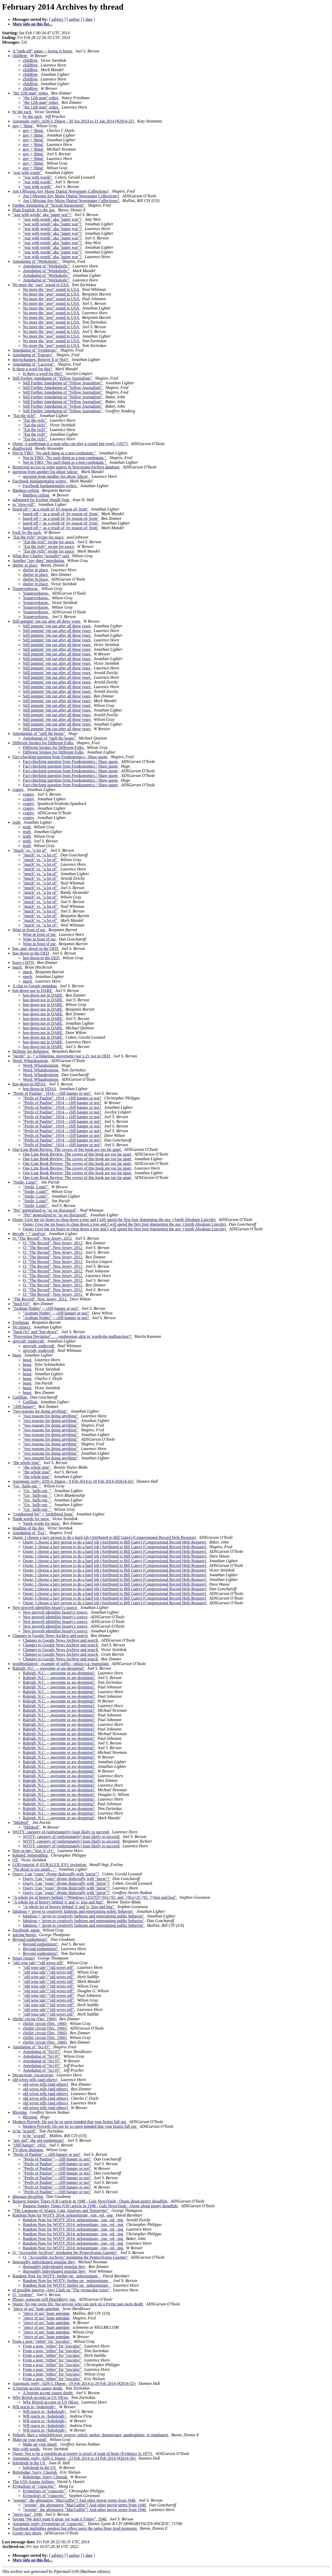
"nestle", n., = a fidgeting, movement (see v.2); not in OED (61, 1056)
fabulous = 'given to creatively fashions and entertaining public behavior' (73, 1911)
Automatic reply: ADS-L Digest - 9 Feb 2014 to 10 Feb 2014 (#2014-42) (73, 1481)
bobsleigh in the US (29, 2463)
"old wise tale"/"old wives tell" (38, 1963)
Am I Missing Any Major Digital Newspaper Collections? (61, 191)
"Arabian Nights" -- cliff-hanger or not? (45, 1308)
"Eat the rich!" (24, 415)
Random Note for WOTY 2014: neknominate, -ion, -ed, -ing (63, 2215)
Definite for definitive (31, 1051)
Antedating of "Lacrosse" (34, 364)
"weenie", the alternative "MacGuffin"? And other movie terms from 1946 (74, 2500)
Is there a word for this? (32, 369)
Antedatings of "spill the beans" (39, 733)
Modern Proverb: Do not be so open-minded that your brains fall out (69, 2121)
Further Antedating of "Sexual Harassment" (49, 205)
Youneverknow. (25, 588)
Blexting (20, 2112)
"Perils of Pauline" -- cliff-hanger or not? (46, 2154)
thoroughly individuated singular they (44, 2262)
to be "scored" (24, 2131)
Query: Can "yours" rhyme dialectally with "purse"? (56, 1874)
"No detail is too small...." (34, 1869)
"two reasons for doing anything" (40, 1411)
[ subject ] (57, 19)
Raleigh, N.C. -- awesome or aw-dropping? (48, 1668)
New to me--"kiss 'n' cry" (33, 1850)
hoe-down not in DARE (32, 990)
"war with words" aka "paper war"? (42, 214)
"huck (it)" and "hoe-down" (35, 1332)
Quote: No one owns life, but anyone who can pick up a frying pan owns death (78, 2304)
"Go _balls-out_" (27, 1486)
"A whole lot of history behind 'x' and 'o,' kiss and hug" (58, 1902)
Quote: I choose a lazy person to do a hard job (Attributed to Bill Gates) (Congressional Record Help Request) (104, 1537)
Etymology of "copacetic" (34, 2486)
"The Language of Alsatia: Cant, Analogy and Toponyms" (60, 2210)
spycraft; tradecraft (28, 1341)
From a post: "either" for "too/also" (42, 2341)
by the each (22, 112)
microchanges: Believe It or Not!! (41, 359)
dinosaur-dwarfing (28, 2196)
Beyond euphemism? (30, 1939)
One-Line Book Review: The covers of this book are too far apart (67, 1149)
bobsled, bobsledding (30, 1855)
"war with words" (27, 172)
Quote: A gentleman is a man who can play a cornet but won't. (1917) (70, 443)
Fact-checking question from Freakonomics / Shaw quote (60, 757)
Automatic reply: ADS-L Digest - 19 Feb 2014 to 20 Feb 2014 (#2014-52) (74, 2383)
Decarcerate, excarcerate (33, 2075)
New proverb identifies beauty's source (45, 1607)
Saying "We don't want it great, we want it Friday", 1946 (59, 2519)
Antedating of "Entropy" (33, 355)
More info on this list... (32, 24)
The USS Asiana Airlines (33, 2481)
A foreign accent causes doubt (37, 2388)
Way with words (26, 2449)
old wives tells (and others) (35, 2079)
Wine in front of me (29, 930)
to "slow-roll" (24, 504)
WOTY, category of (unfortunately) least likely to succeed (61, 1832)
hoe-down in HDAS (29, 1084)
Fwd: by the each (27, 532)
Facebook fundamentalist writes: (40, 481)
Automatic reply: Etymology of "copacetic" (49, 2523)
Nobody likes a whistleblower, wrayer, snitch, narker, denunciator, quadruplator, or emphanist (90, 2435)
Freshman (21, 1322)
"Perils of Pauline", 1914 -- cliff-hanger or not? (52, 1093)
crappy (18, 789)
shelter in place (25, 565)
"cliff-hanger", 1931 (29, 2145)
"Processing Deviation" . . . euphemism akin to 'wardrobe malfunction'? (72, 1336)
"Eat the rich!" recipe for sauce (38, 537)
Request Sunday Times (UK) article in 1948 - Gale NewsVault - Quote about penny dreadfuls (90, 2201)
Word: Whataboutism (30, 1060)
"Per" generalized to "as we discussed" (45, 1210)
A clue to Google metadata (35, 986)
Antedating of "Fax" (29, 1533)
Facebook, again (26, 1930)
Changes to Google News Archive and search (50, 1635)
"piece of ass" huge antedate (36, 2308)
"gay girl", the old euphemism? (38, 2140)
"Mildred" (21, 1822)
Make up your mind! (30, 2439)
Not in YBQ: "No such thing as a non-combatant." (54, 453)
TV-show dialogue (28, 2150)
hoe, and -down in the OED (35, 948)
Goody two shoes (27, 2533)
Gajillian (20, 1397)
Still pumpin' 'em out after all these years (46, 621)
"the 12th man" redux (30, 93)
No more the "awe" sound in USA (41, 285)
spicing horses (24, 1935)
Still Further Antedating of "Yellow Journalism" (52, 378)
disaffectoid (22, 448)
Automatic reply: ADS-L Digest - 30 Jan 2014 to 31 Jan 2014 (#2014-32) (73, 121)
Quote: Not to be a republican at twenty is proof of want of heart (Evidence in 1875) (82, 2453)
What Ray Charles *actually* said (41, 556)
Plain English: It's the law (34, 210)
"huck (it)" (21, 1304)
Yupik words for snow (31, 1519)
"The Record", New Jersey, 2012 (40, 1299)
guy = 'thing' (23, 126)
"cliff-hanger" (24, 1406)
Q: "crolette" (23, 2294)
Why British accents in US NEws (40, 2397)
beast (17, 1355)
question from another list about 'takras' (45, 471)
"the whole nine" (26, 1462)
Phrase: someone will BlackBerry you (44, 2299)
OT (15, 1860)
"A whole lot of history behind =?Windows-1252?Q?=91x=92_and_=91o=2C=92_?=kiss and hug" (94, 1897)
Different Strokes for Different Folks (43, 743)
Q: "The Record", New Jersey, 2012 (42, 1238)
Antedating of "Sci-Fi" (31, 2047)
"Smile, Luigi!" (25, 1182)
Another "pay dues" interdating (38, 560)
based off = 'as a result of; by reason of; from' (50, 509)
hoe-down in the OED (31, 953)
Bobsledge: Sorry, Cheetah (35, 2472)
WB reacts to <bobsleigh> (34, 2407)
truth (16, 822)
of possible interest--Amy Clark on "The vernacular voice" (61, 2290)
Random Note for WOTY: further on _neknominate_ (56, 2276)
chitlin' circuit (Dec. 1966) (34, 2019)
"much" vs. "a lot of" (30, 850)
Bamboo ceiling (26, 490)
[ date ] (89, 19)
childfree (20, 55)
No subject (21, 1327)
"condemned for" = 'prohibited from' (43, 1514)
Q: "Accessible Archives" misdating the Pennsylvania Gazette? (65, 2252)
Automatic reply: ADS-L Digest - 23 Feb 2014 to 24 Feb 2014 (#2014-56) (74, 2458)
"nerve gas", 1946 (27, 2514)
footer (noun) (24, 1958)
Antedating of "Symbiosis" (35, 350)
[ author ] (74, 19)
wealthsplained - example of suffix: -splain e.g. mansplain (61, 1663)
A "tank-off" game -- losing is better (42, 51)
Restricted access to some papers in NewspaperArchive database (66, 467)
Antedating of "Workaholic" (36, 261)
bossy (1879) (23, 962)
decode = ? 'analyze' (29, 1233)
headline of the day (28, 1528)
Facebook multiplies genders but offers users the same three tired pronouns (75, 2528)
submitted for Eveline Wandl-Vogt (41, 500)
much (17, 967)
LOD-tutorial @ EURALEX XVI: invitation (49, 1864)
